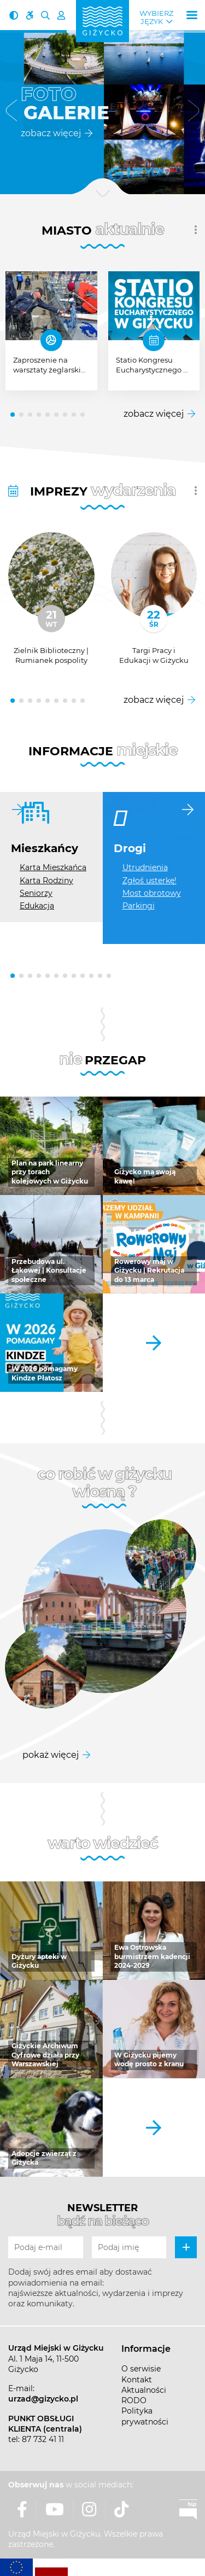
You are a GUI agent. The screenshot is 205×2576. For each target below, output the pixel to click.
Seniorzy (36, 893)
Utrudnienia (145, 867)
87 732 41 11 (43, 2439)
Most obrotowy (151, 893)
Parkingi (138, 906)
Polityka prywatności (144, 2416)
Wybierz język (156, 17)
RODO (134, 2400)
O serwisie (141, 2369)
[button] (11, 112)
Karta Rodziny (46, 880)
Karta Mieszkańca (53, 867)
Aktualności (143, 2390)
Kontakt (136, 2380)
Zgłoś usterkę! (149, 880)
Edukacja (37, 906)
